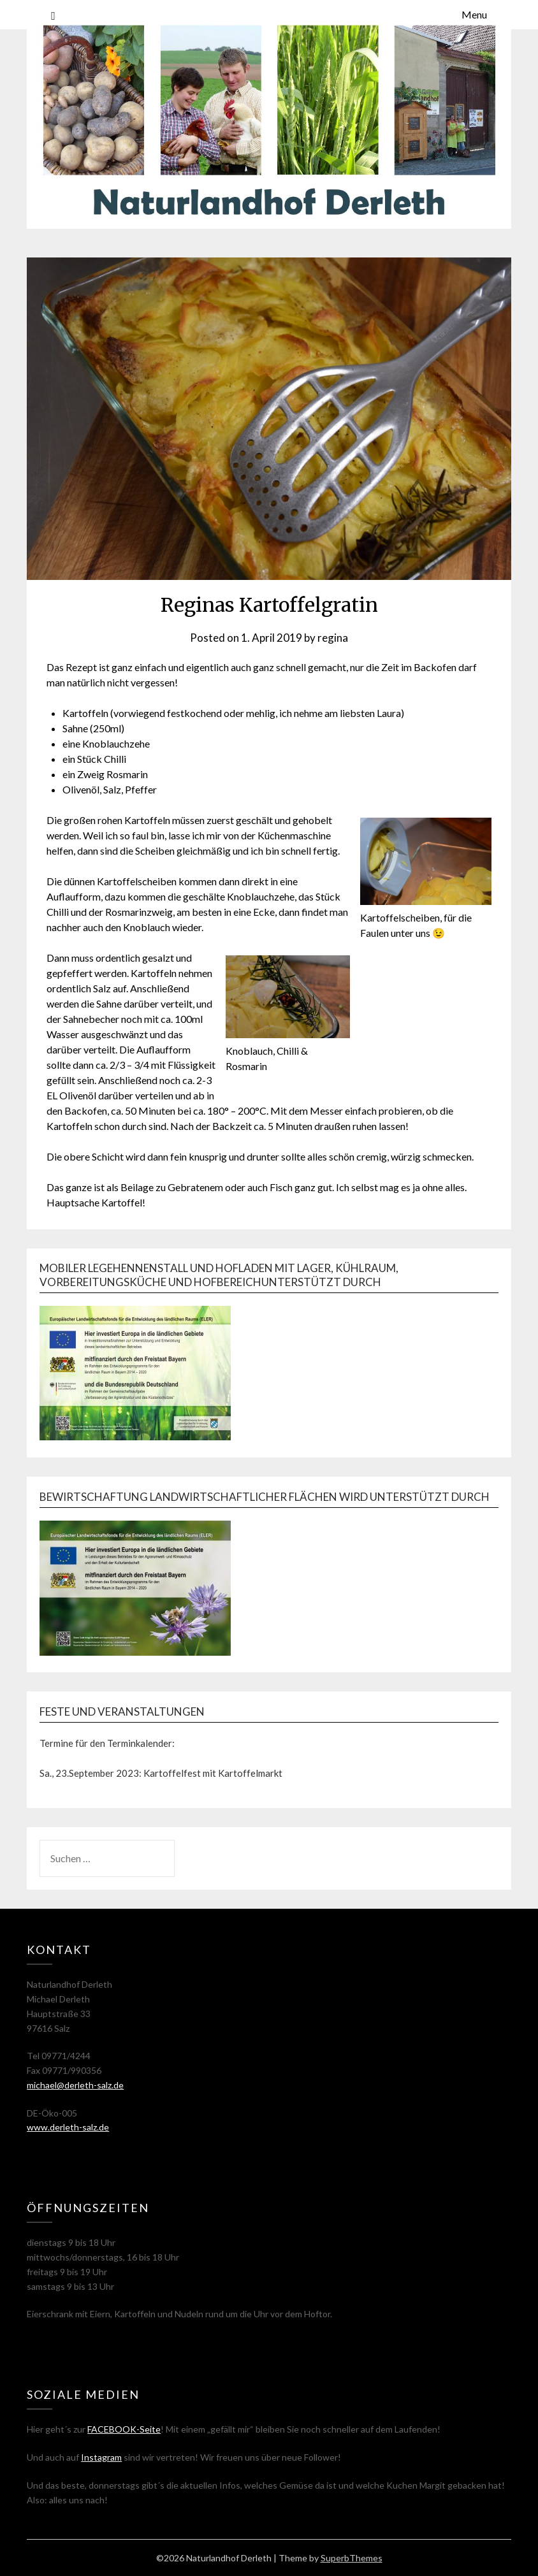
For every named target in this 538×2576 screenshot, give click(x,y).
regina (332, 637)
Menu (474, 14)
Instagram (101, 2457)
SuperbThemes (351, 2557)
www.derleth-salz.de (68, 2127)
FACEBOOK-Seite (124, 2429)
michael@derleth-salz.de (75, 2085)
